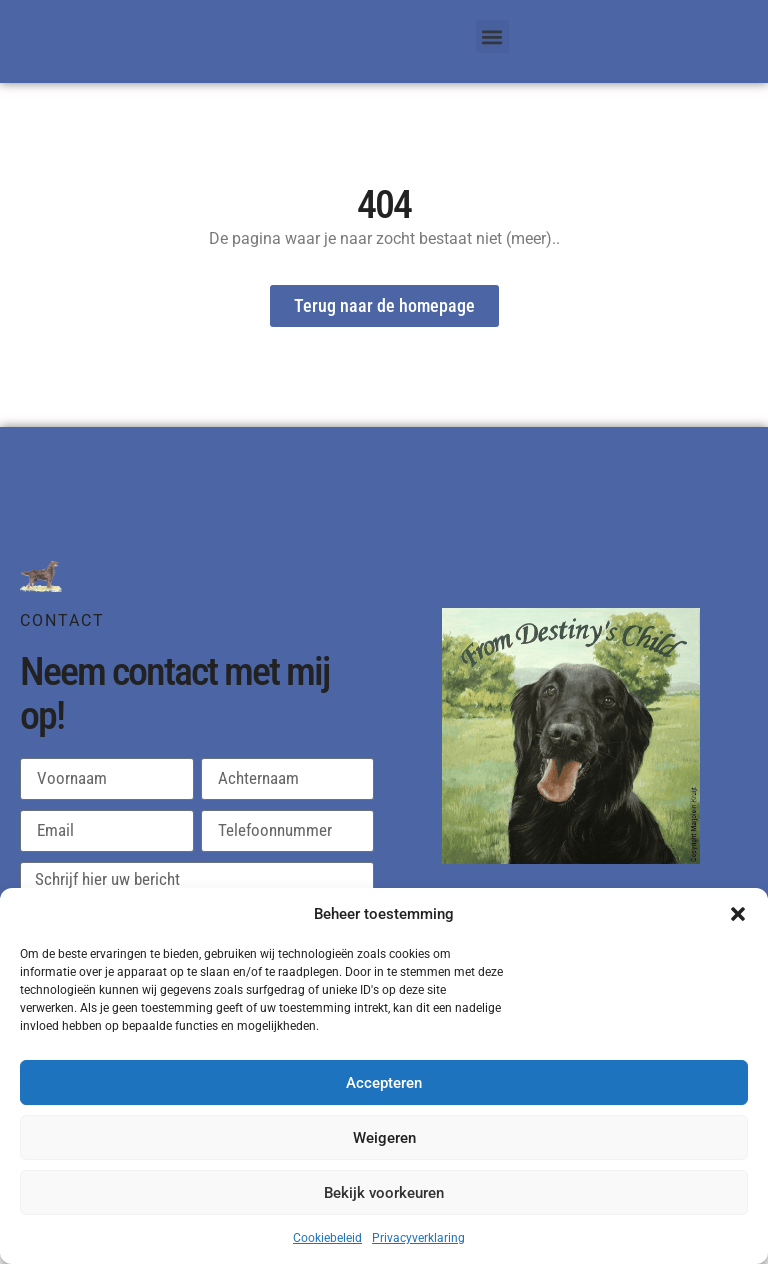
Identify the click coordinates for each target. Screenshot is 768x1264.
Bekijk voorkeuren (384, 1193)
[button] (738, 914)
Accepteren (384, 1083)
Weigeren (384, 1138)
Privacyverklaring (418, 1238)
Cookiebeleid (327, 1238)
